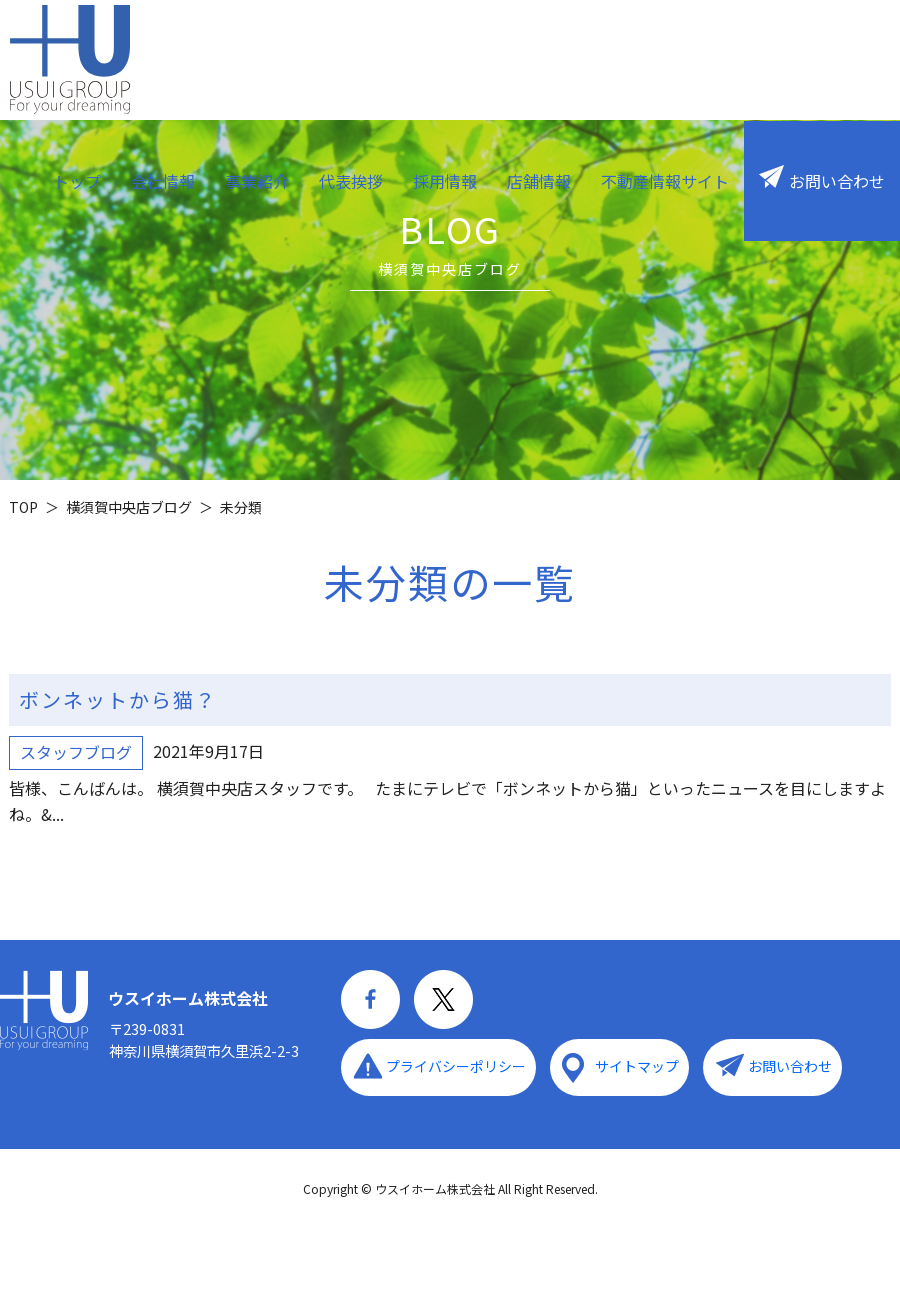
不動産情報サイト (665, 181)
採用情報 (445, 181)
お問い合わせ (837, 181)
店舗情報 (539, 181)
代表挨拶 (351, 181)
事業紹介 (257, 181)
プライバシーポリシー (456, 1066)
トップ (77, 181)
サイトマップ (637, 1066)
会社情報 (163, 181)
